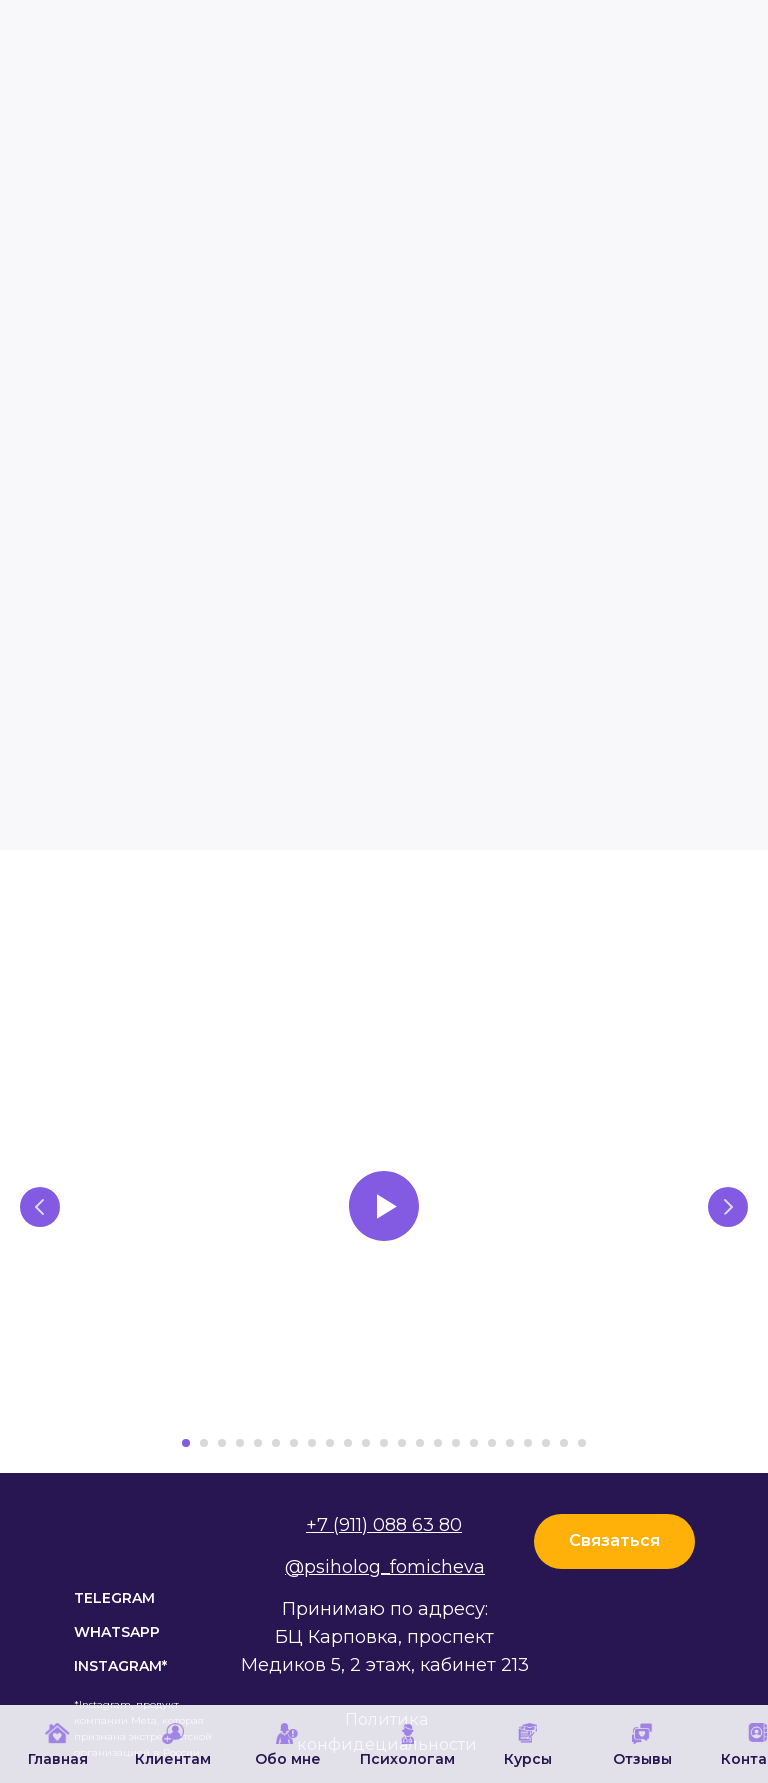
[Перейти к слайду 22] (564, 1443)
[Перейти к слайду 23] (582, 1443)
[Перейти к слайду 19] (510, 1443)
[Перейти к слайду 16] (456, 1443)
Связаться (614, 1540)
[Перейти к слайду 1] (186, 1443)
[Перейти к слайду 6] (276, 1443)
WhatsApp (117, 1632)
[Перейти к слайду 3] (222, 1443)
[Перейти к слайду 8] (312, 1443)
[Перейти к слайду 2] (204, 1443)
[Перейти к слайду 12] (384, 1443)
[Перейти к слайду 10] (348, 1443)
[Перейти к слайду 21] (546, 1443)
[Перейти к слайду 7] (294, 1443)
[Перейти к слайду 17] (474, 1443)
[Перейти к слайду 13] (402, 1443)
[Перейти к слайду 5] (258, 1443)
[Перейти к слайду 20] (528, 1443)
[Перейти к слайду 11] (366, 1443)
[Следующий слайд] (728, 1207)
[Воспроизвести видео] (384, 1206)
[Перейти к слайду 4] (240, 1443)
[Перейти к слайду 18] (492, 1443)
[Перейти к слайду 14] (420, 1443)
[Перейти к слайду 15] (438, 1443)
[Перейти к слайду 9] (330, 1443)
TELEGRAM (114, 1598)
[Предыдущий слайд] (40, 1207)
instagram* (120, 1666)
